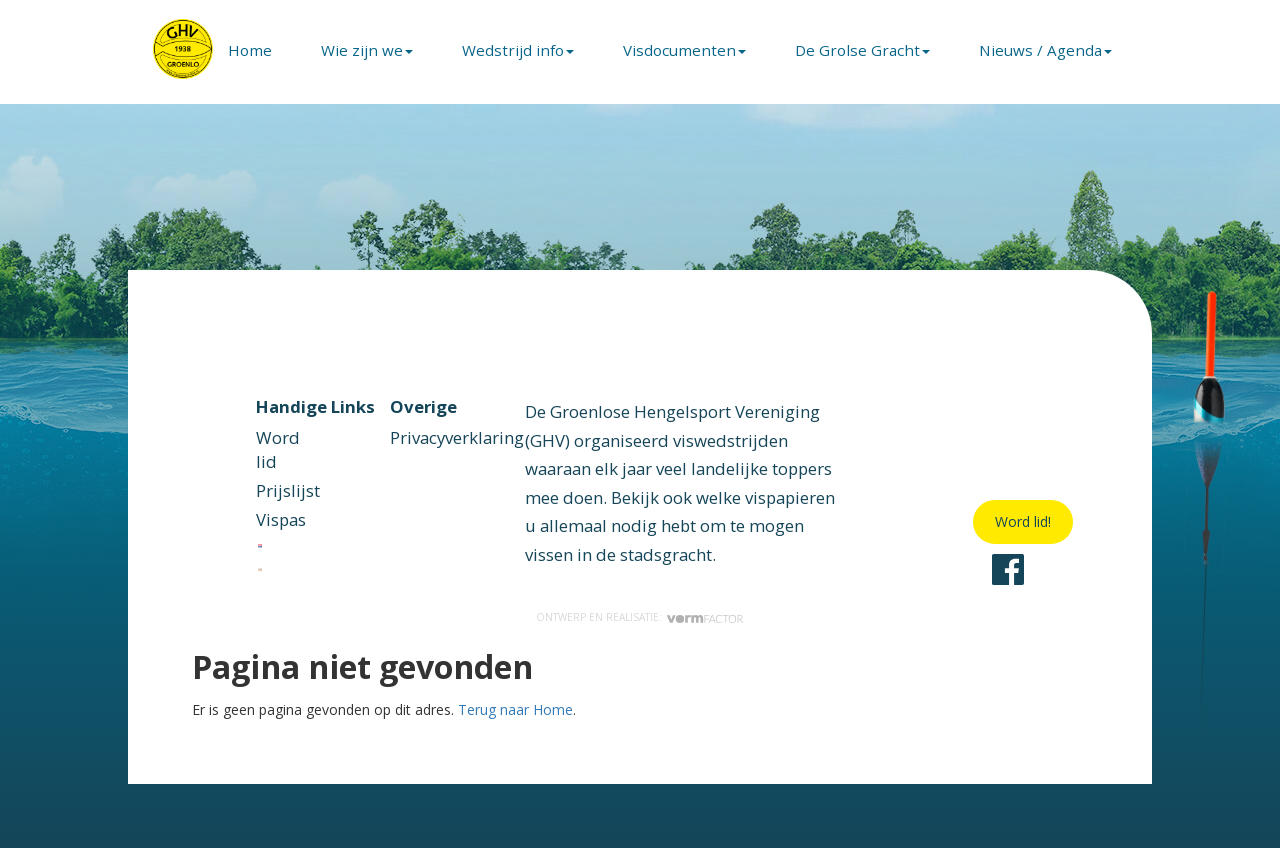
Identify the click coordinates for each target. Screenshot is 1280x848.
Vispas (281, 519)
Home (250, 50)
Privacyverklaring (457, 437)
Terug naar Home (515, 709)
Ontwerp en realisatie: (640, 617)
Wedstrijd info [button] (518, 50)
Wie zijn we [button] (367, 50)
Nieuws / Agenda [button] (1045, 50)
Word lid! (1023, 521)
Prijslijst (288, 490)
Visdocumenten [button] (684, 50)
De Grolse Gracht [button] (862, 50)
